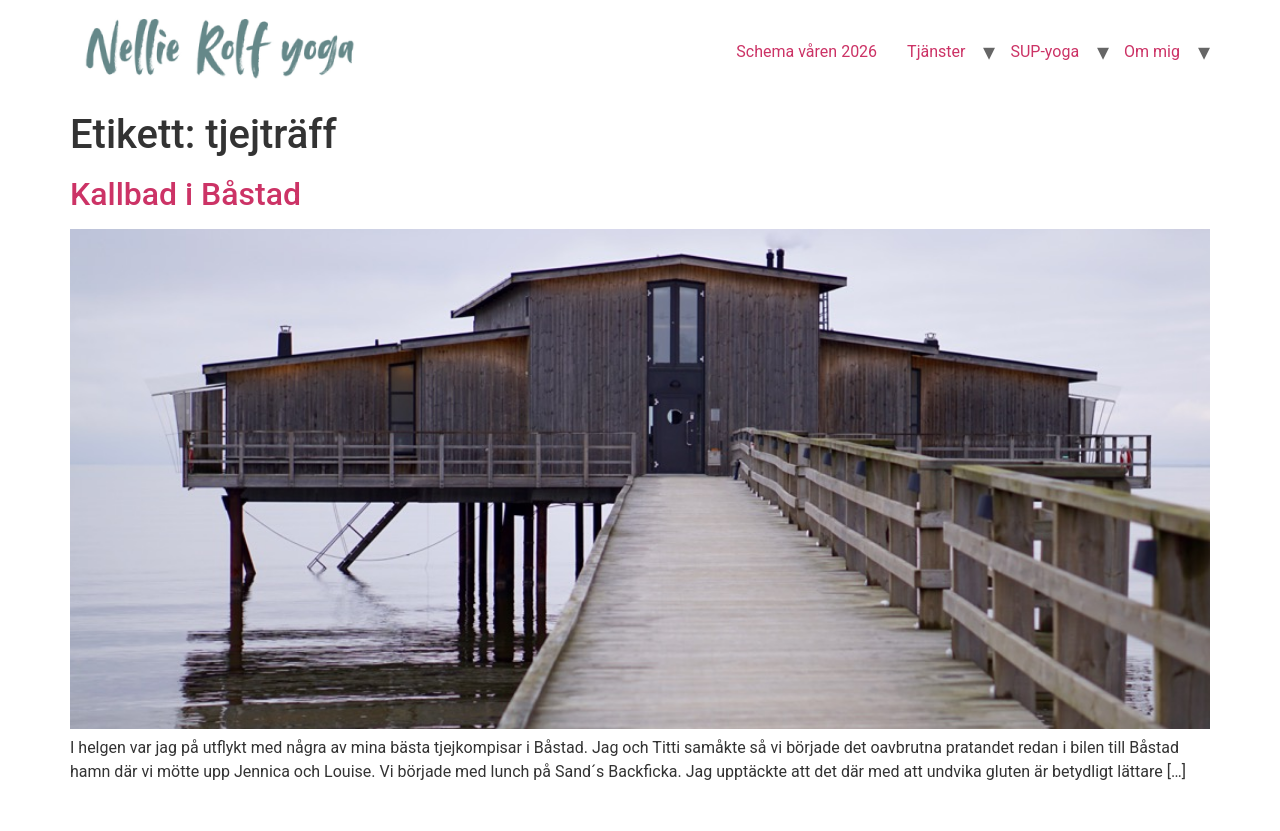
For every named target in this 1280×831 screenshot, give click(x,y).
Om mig (1152, 51)
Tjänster (936, 51)
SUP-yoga (1044, 51)
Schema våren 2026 (806, 51)
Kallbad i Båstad (185, 194)
